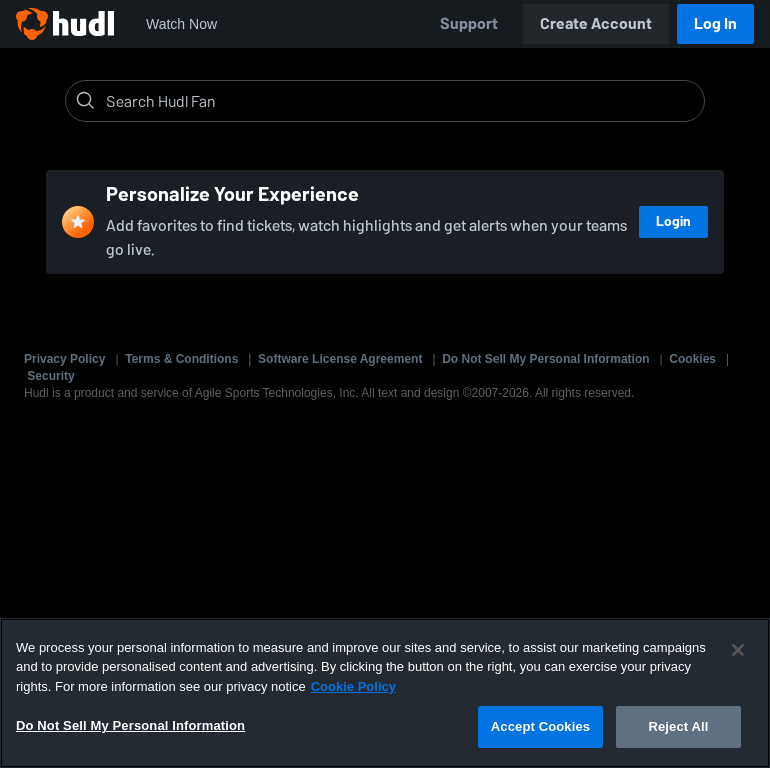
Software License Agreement (340, 359)
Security (50, 376)
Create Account (596, 23)
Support (469, 23)
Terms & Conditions (181, 359)
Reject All (678, 726)
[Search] (401, 101)
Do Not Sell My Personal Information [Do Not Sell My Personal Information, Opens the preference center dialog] (130, 725)
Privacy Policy (64, 359)
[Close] (738, 650)
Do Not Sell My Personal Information (545, 359)
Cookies (692, 359)
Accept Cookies (540, 726)
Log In (715, 23)
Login (673, 221)
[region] (385, 693)
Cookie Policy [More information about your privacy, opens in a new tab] (353, 686)
